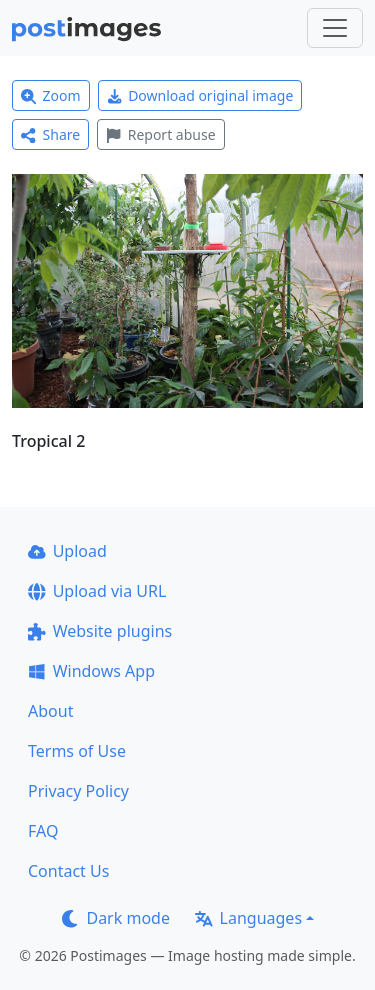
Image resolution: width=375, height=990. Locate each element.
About (50, 711)
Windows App (91, 671)
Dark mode (116, 918)
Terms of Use (77, 751)
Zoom (51, 95)
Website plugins (100, 631)
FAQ (43, 831)
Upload (67, 551)
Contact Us (68, 871)
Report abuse (160, 134)
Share (50, 134)
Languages (248, 918)
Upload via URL (97, 591)
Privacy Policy (78, 791)
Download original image (200, 95)
